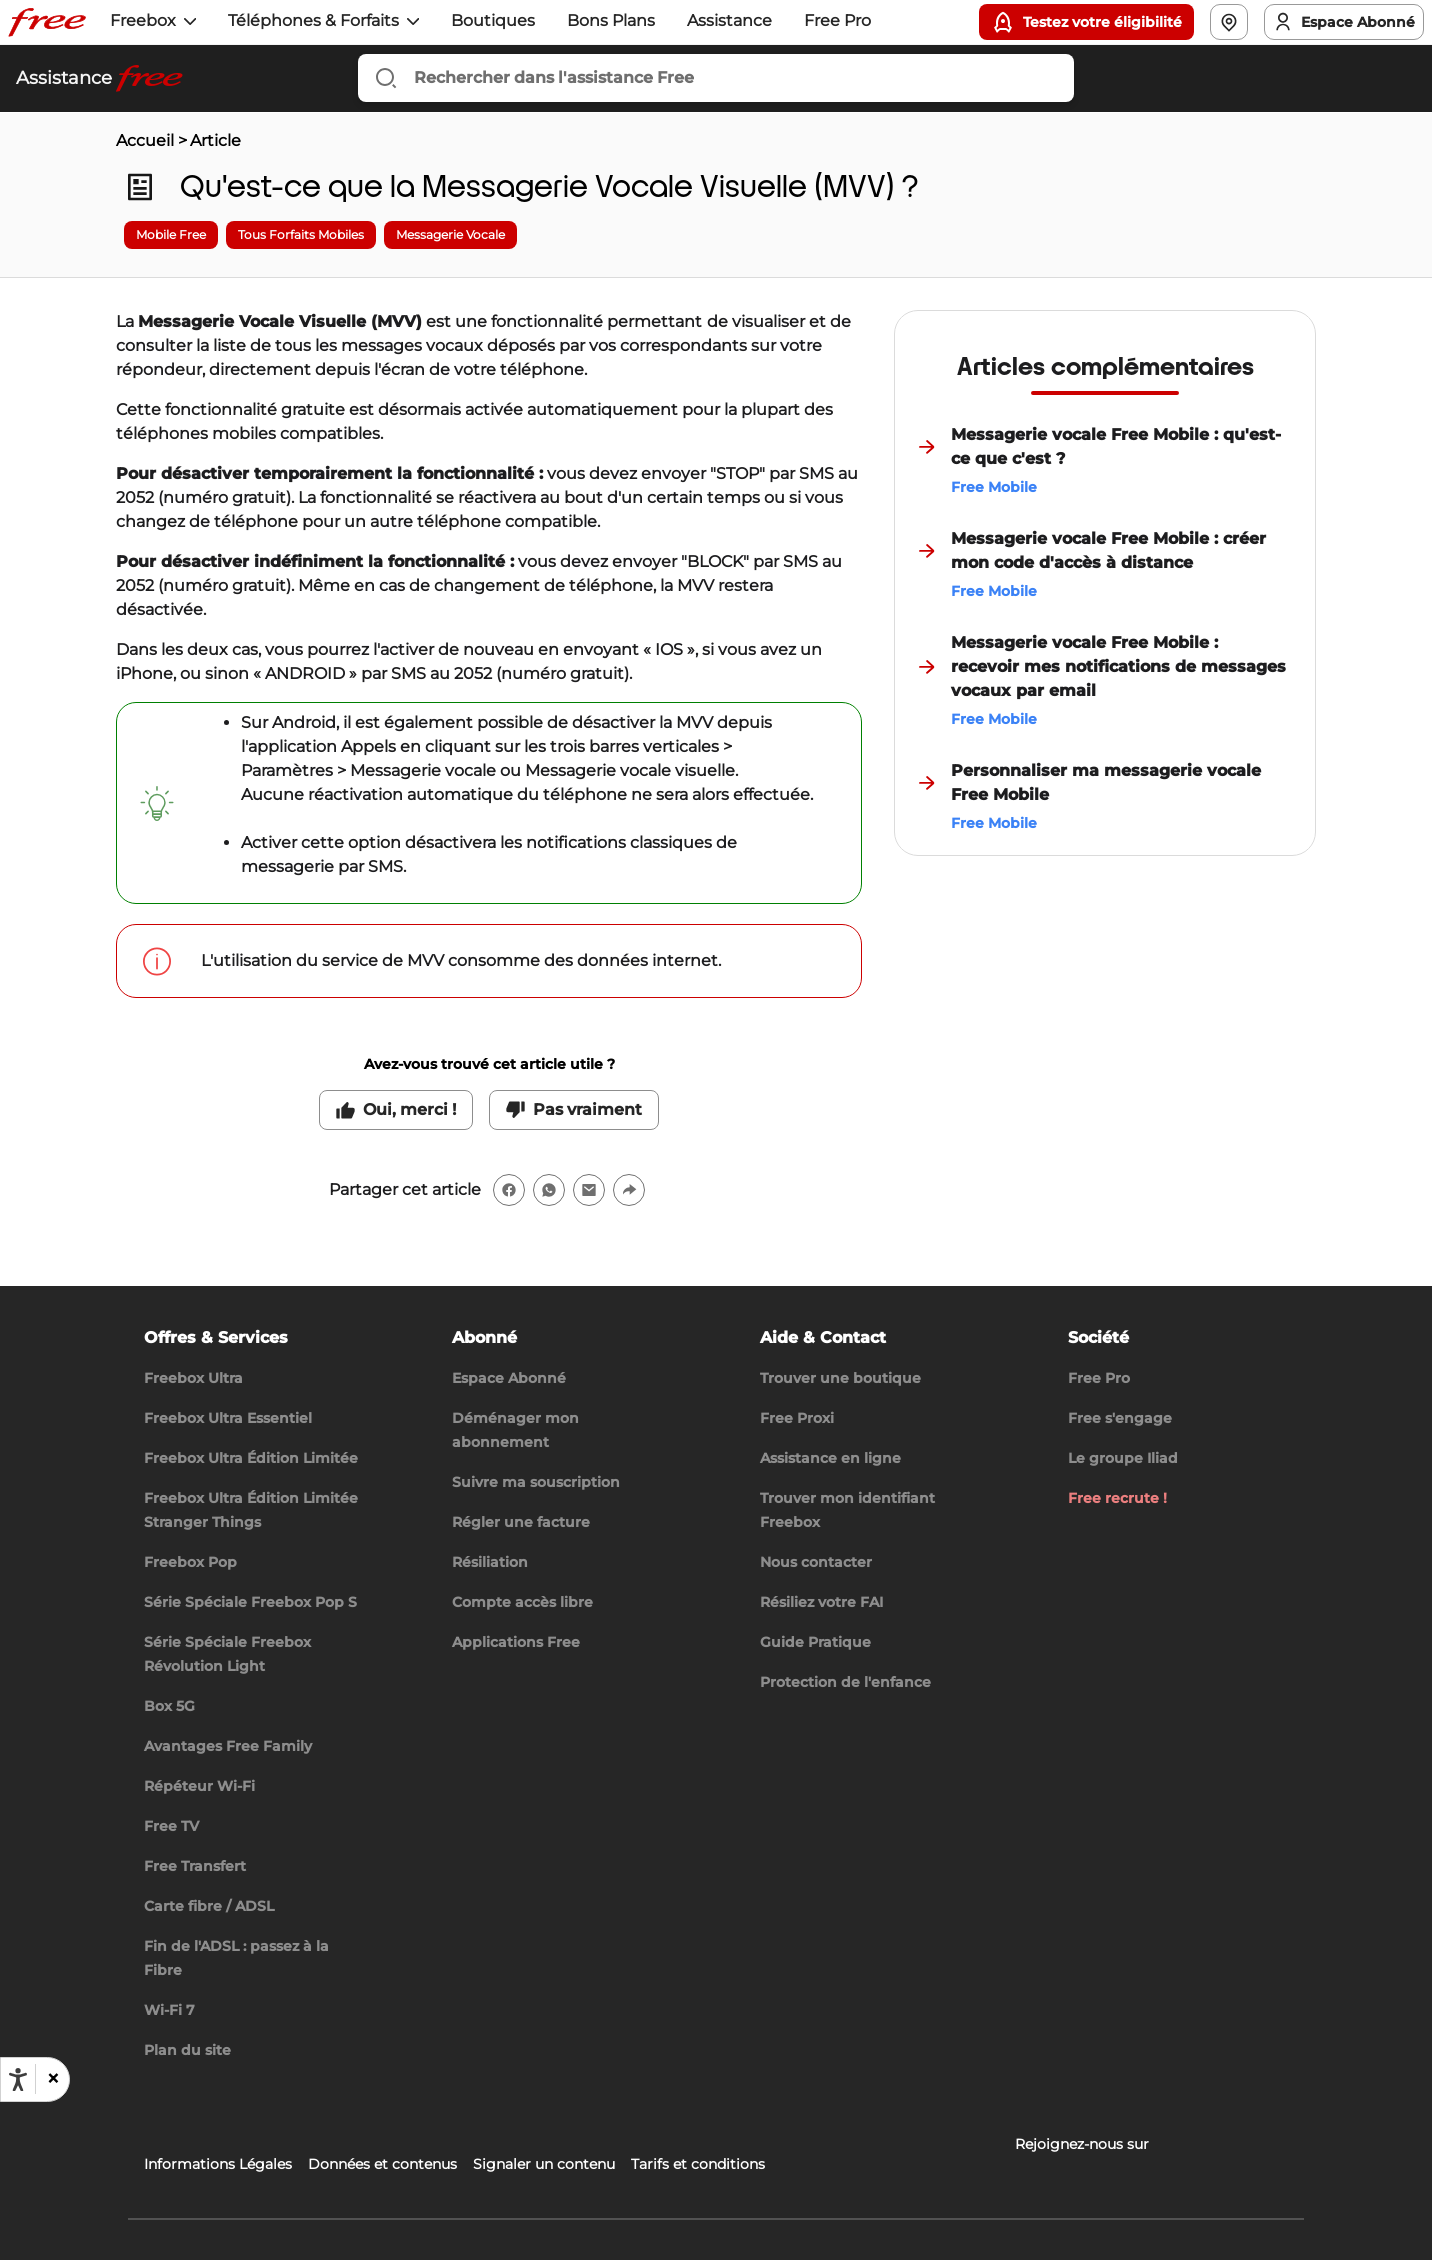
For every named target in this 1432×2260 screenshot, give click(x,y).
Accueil (145, 140)
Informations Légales (218, 2164)
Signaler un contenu (544, 2164)
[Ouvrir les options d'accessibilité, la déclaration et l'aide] (18, 2080)
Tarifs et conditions (698, 2164)
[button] (52, 2079)
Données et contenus (382, 2164)
